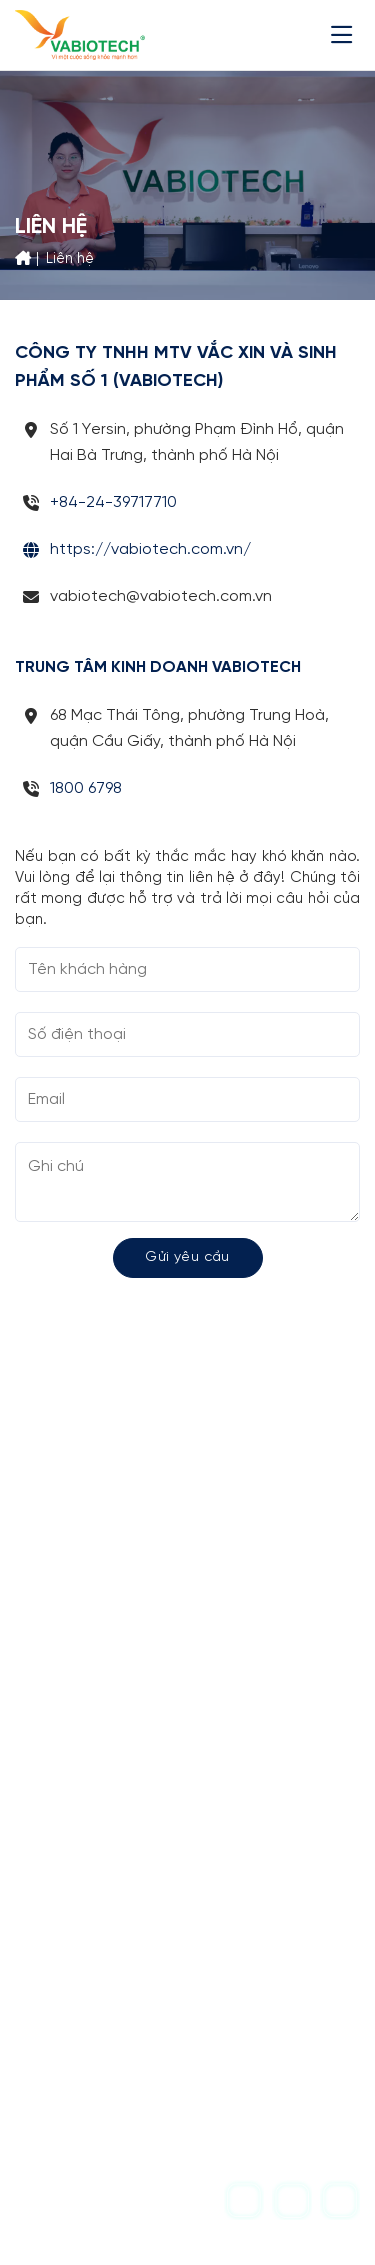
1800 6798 (86, 788)
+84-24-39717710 (113, 502)
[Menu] (345, 34)
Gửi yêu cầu (187, 1257)
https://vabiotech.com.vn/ (150, 550)
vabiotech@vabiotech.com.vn (159, 1953)
